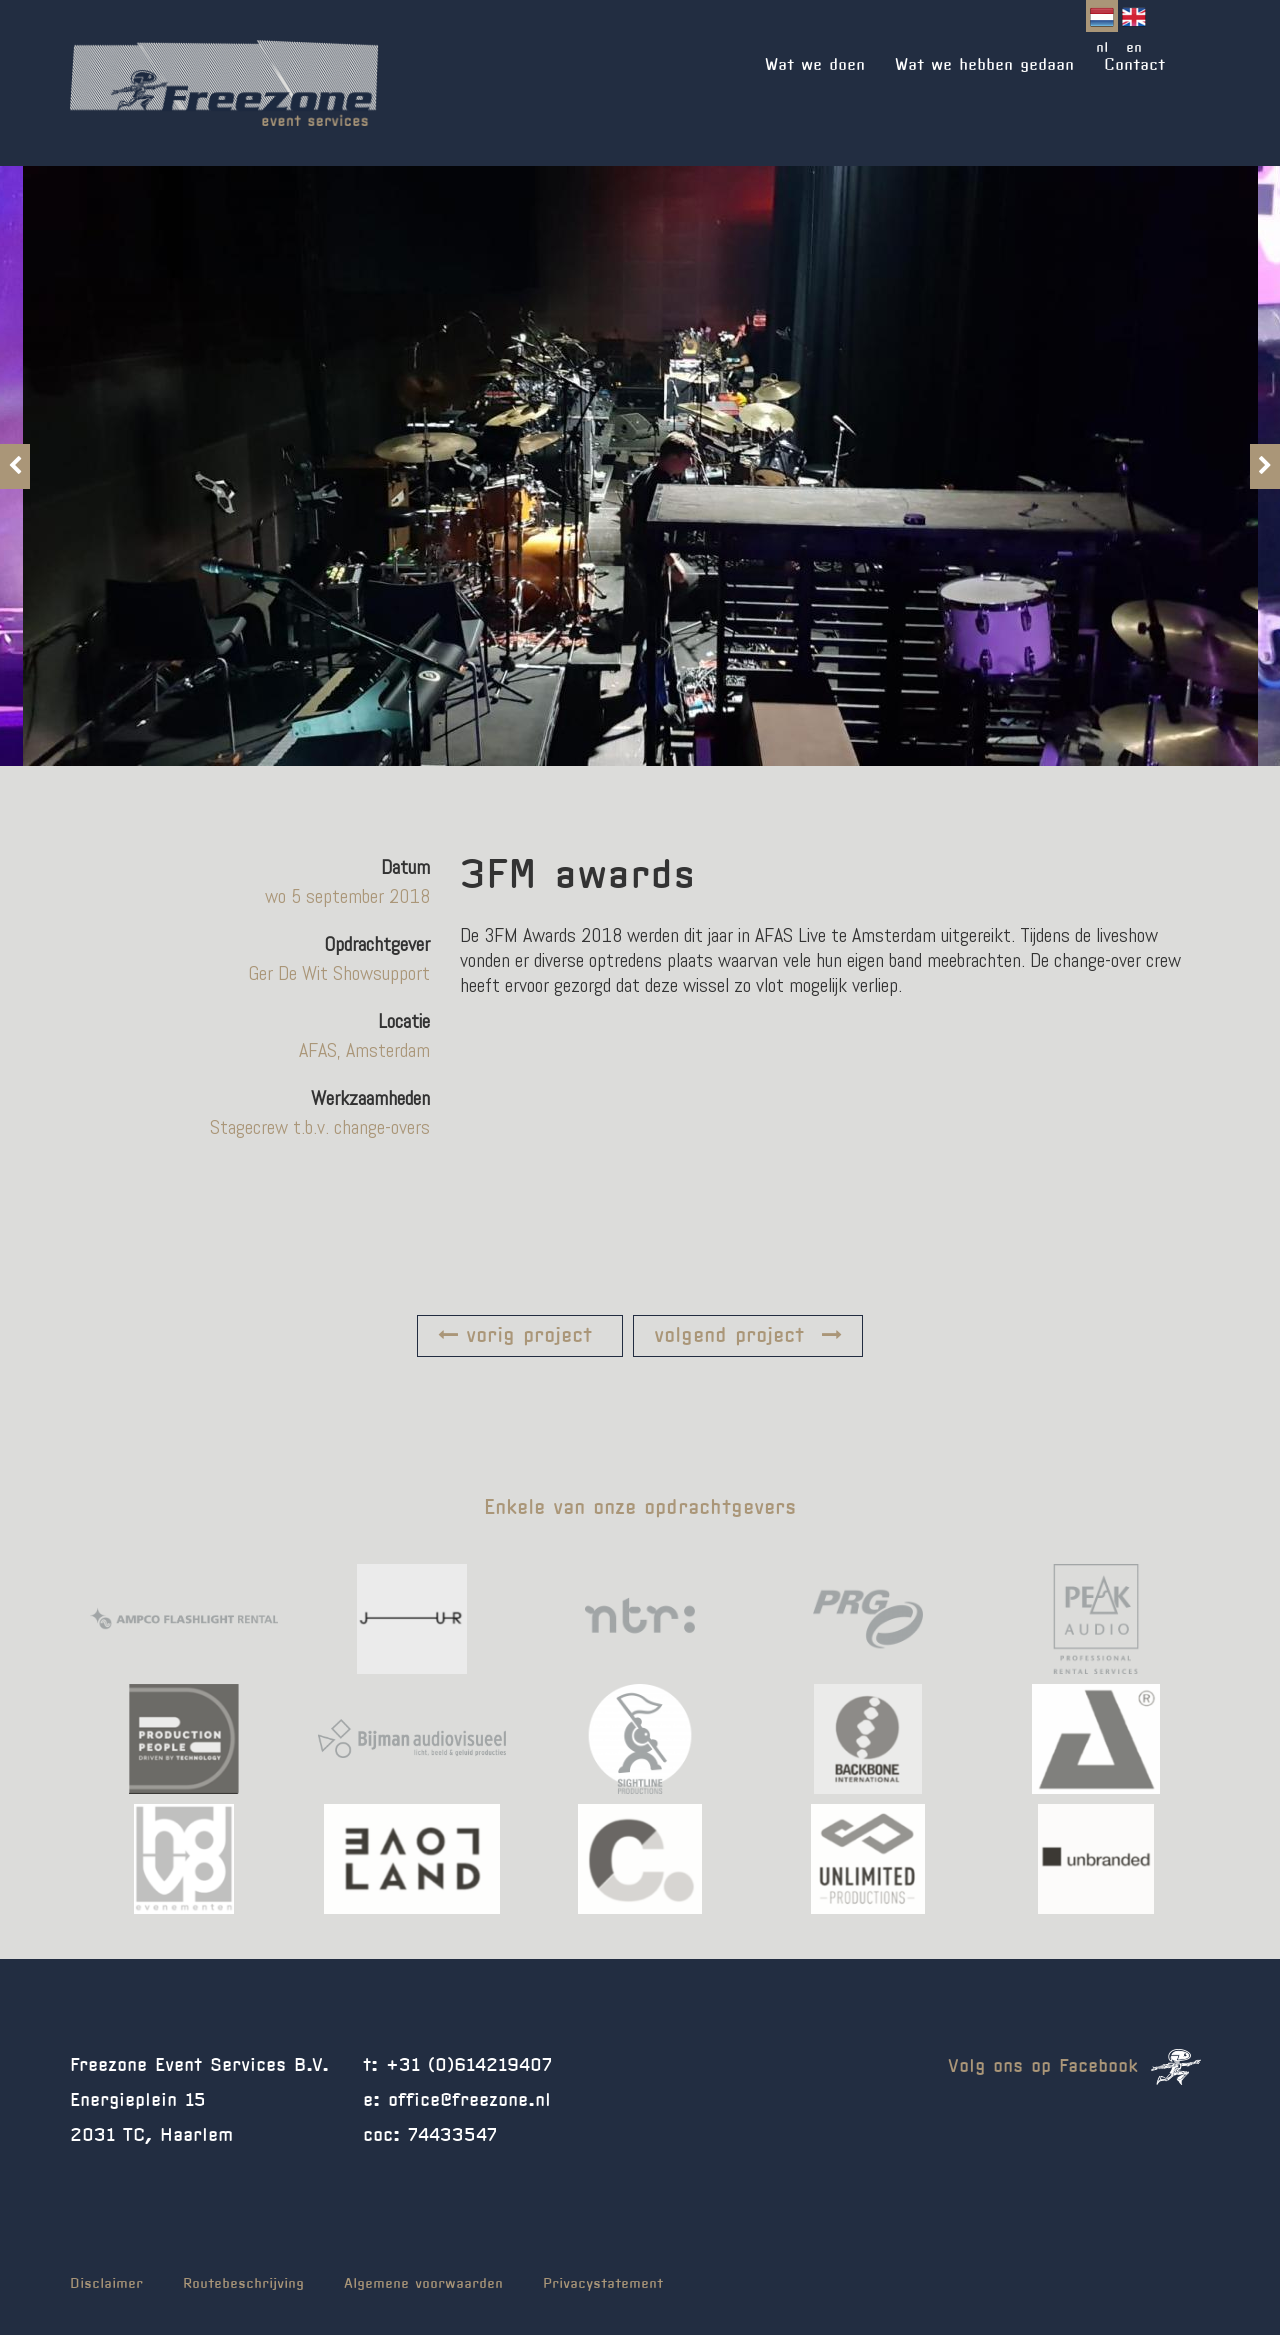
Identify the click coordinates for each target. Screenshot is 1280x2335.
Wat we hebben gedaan (984, 65)
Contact (1134, 65)
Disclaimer (106, 2284)
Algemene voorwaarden (423, 2284)
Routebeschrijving (243, 2284)
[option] (640, 466)
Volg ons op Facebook (1074, 2067)
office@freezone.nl (469, 2101)
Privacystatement (603, 2284)
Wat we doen (815, 65)
